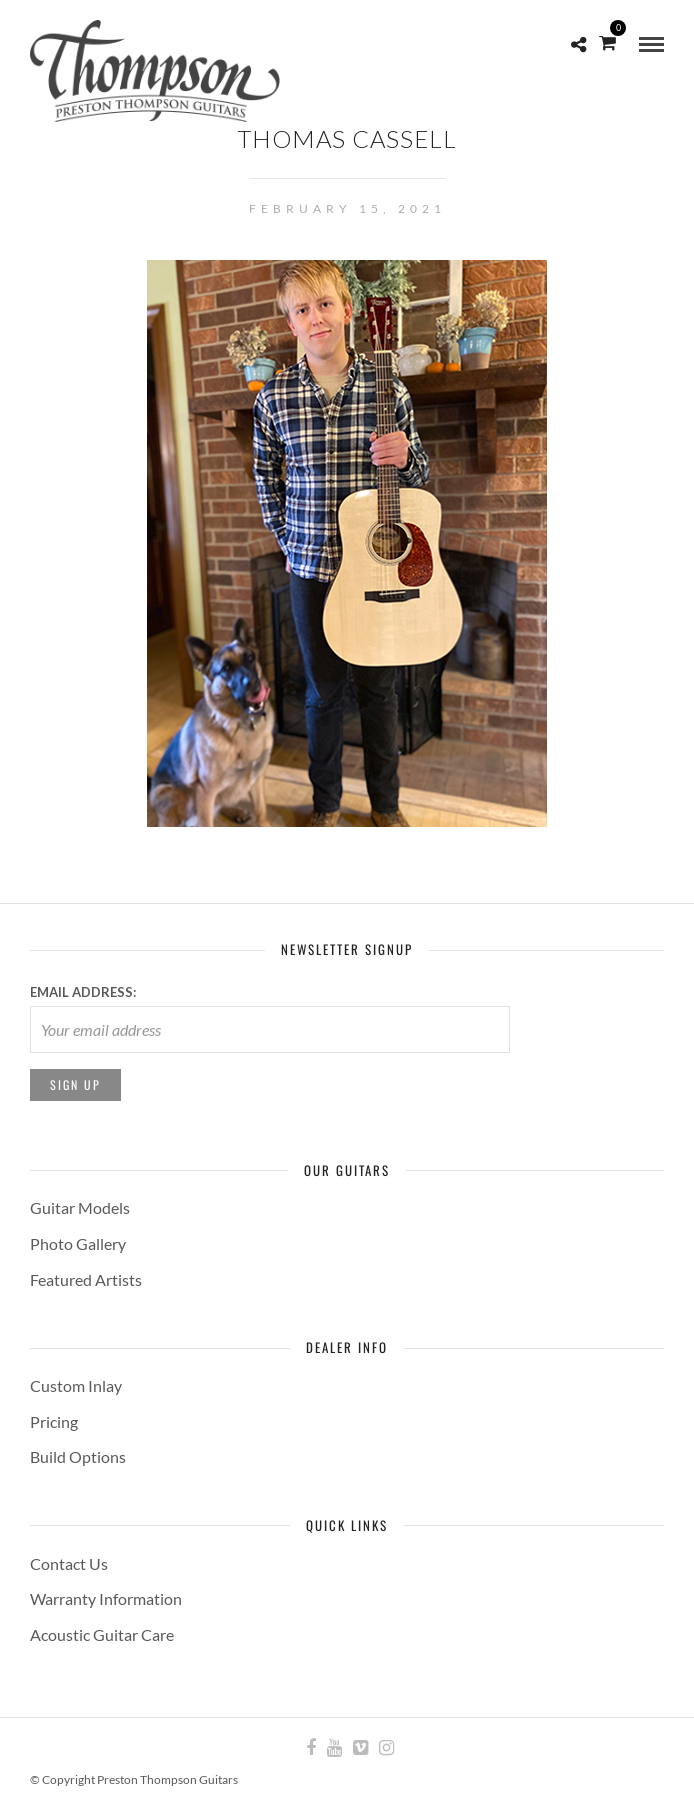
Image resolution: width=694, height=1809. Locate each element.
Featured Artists (86, 1279)
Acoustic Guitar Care (102, 1634)
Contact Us (69, 1563)
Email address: (83, 992)
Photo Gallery (78, 1243)
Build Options (78, 1456)
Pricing (54, 1421)
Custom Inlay (76, 1385)
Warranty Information (106, 1598)
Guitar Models (80, 1207)
